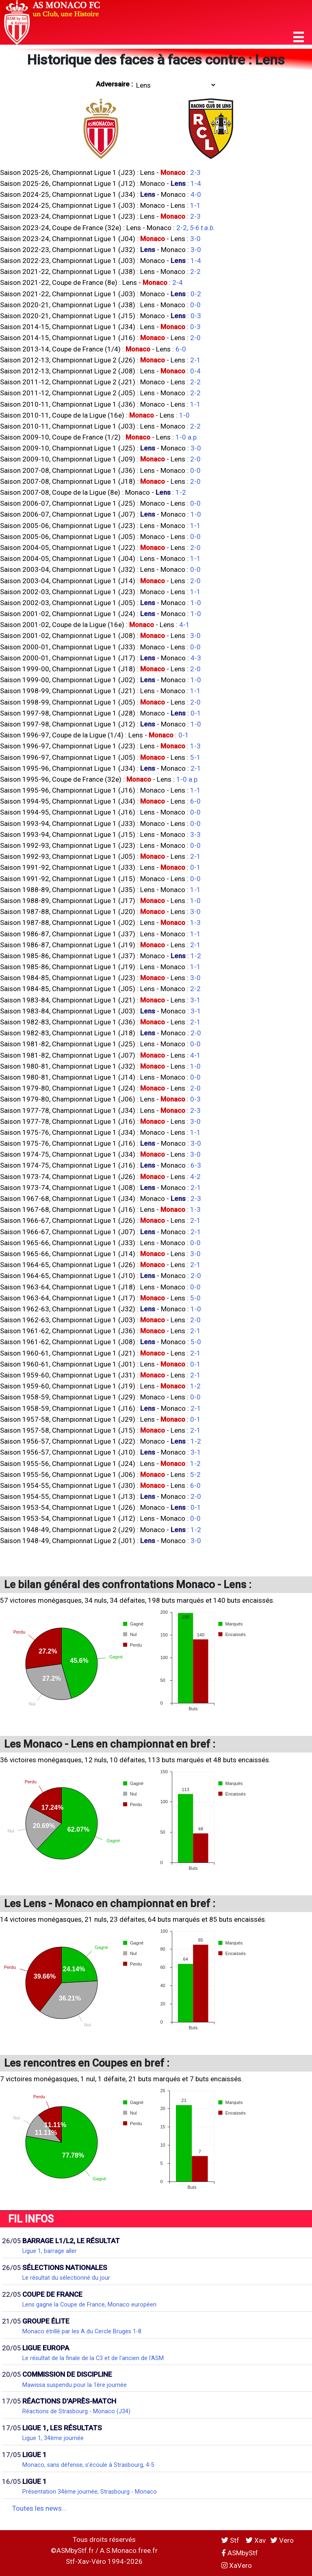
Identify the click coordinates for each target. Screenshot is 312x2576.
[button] (298, 37)
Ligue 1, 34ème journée (53, 2438)
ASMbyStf (239, 2553)
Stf (231, 2540)
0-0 (195, 305)
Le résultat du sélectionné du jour (66, 2277)
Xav (256, 2540)
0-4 (195, 371)
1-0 (184, 415)
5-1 (195, 757)
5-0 (195, 1298)
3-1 (195, 1000)
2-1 (195, 360)
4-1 (184, 625)
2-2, (195, 228)
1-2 (181, 492)
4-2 (195, 1177)
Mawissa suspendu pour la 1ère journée (74, 2385)
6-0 (181, 349)
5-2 (195, 1474)
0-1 (196, 713)
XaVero (236, 2565)
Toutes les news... (39, 2508)
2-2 (195, 271)
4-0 (196, 194)
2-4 (177, 282)
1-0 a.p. (187, 437)
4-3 (196, 658)
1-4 (196, 183)
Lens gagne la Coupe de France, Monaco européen (89, 2304)
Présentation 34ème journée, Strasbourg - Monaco (89, 2491)
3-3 (195, 834)
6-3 (196, 1165)
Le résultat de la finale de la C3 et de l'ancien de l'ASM (93, 2358)
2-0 (195, 338)
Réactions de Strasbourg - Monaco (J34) (76, 2411)
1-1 (195, 205)
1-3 (195, 746)
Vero (282, 2540)
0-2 (196, 294)
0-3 (196, 316)
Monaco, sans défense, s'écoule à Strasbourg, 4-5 (88, 2465)
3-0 (195, 239)
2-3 (195, 172)
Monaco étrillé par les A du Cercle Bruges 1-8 (81, 2331)
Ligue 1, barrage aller (49, 2251)
